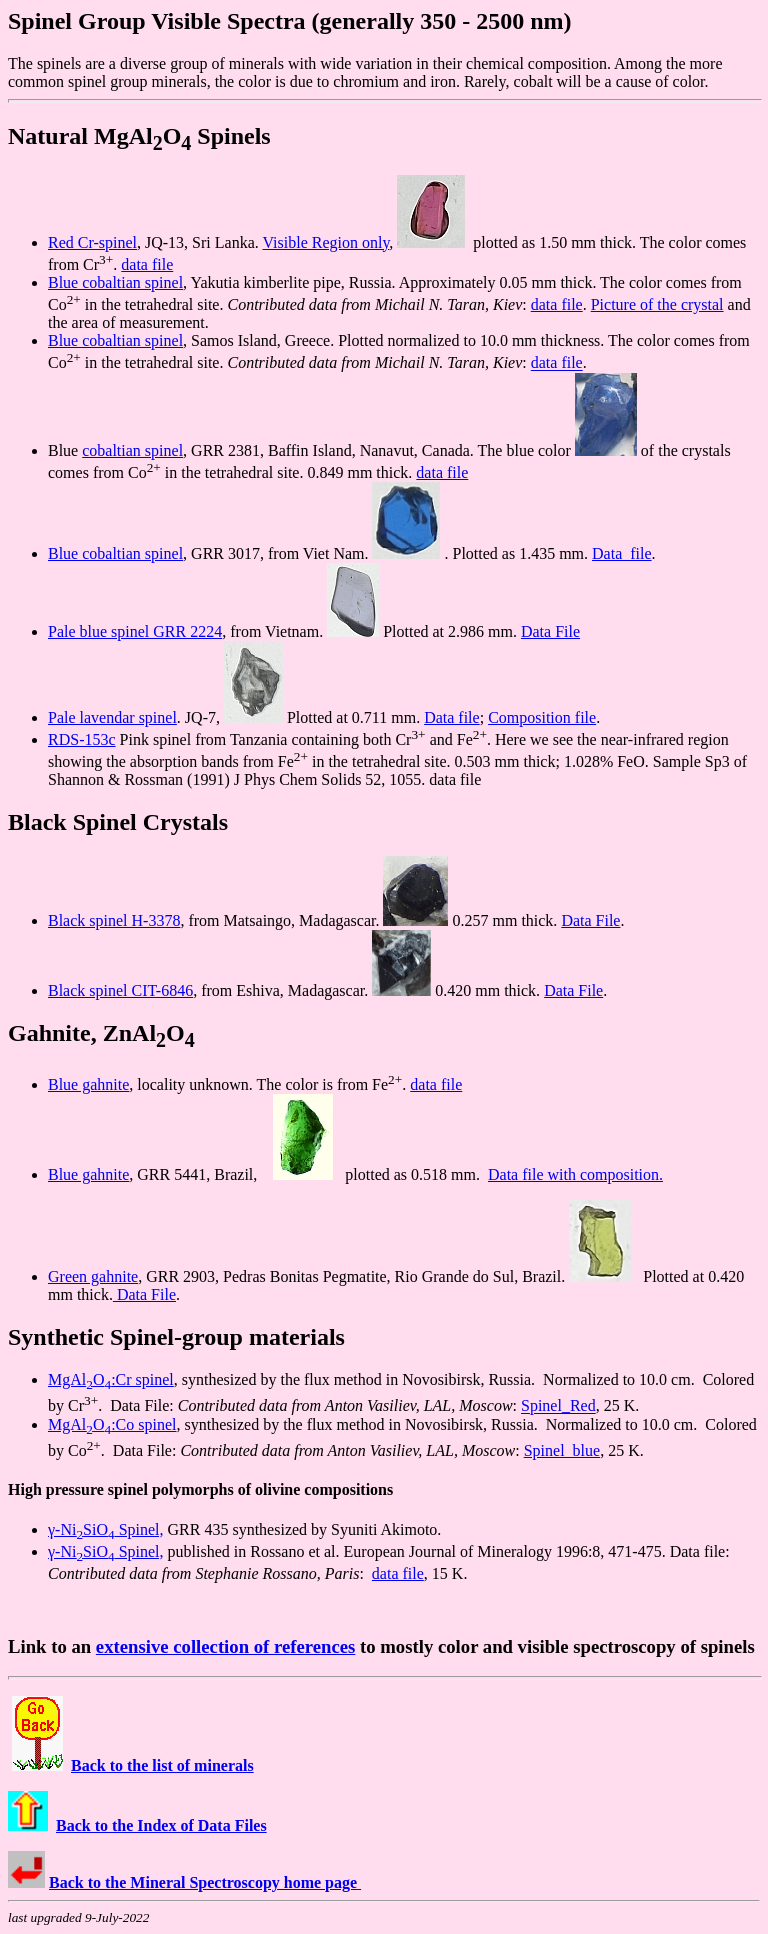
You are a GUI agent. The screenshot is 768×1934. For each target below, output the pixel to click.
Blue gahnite (88, 1084)
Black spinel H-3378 (114, 920)
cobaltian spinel (132, 450)
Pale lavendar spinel (112, 717)
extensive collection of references (226, 1646)
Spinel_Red (558, 1406)
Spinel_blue (562, 1450)
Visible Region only (325, 242)
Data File (550, 631)
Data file (622, 553)
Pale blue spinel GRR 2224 (135, 631)
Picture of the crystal (657, 304)
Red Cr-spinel (92, 242)
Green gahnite (93, 1276)
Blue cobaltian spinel (115, 282)
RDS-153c (82, 739)
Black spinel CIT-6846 (120, 990)
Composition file (542, 717)
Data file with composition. (575, 1174)
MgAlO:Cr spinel (111, 1379)
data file (147, 264)
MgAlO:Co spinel (112, 1424)
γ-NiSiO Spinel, (106, 1529)
